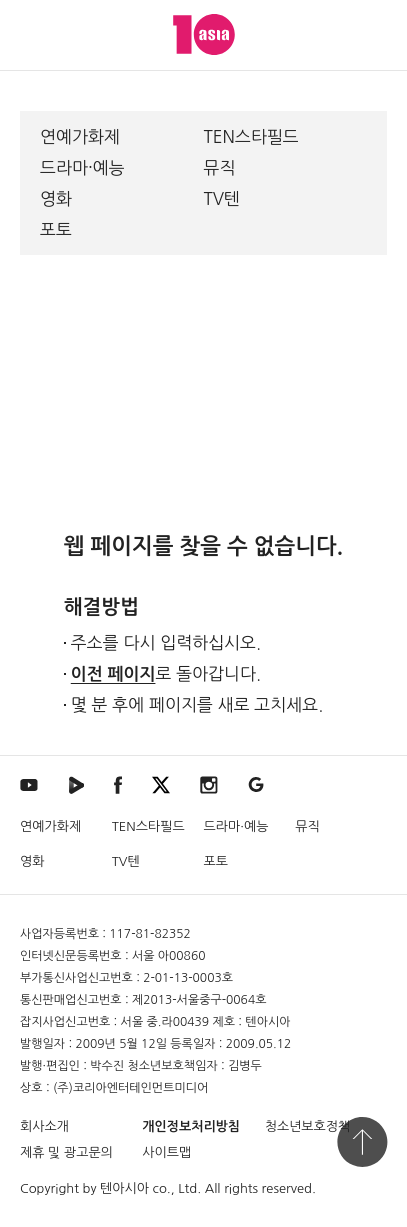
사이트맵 (166, 1152)
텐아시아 (124, 1188)
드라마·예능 (82, 167)
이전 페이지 (113, 674)
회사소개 (44, 1126)
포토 (56, 229)
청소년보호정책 (308, 1126)
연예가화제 (80, 136)
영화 (56, 198)
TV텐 (222, 198)
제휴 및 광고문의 (66, 1152)
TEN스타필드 (251, 136)
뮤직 (220, 167)
